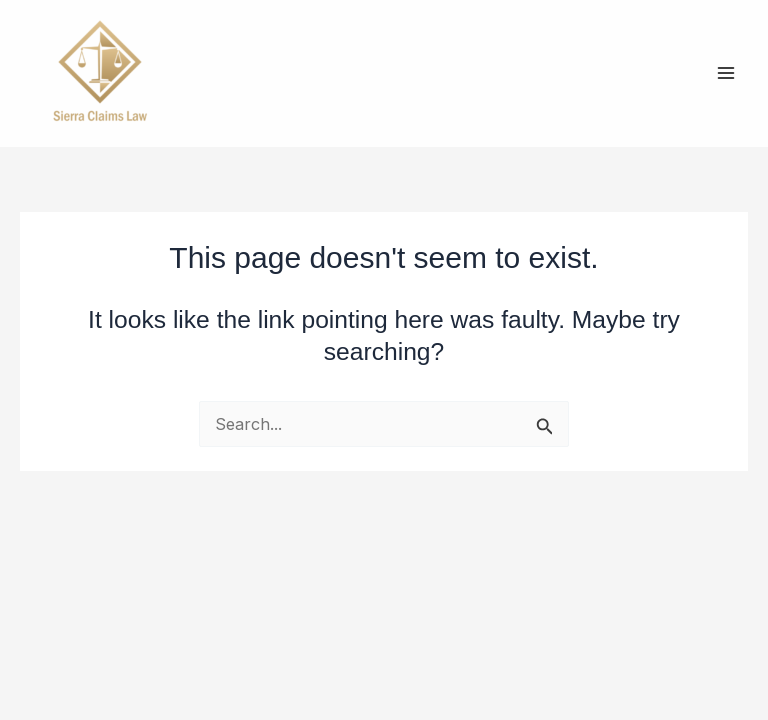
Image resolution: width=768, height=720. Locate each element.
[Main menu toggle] (725, 73)
